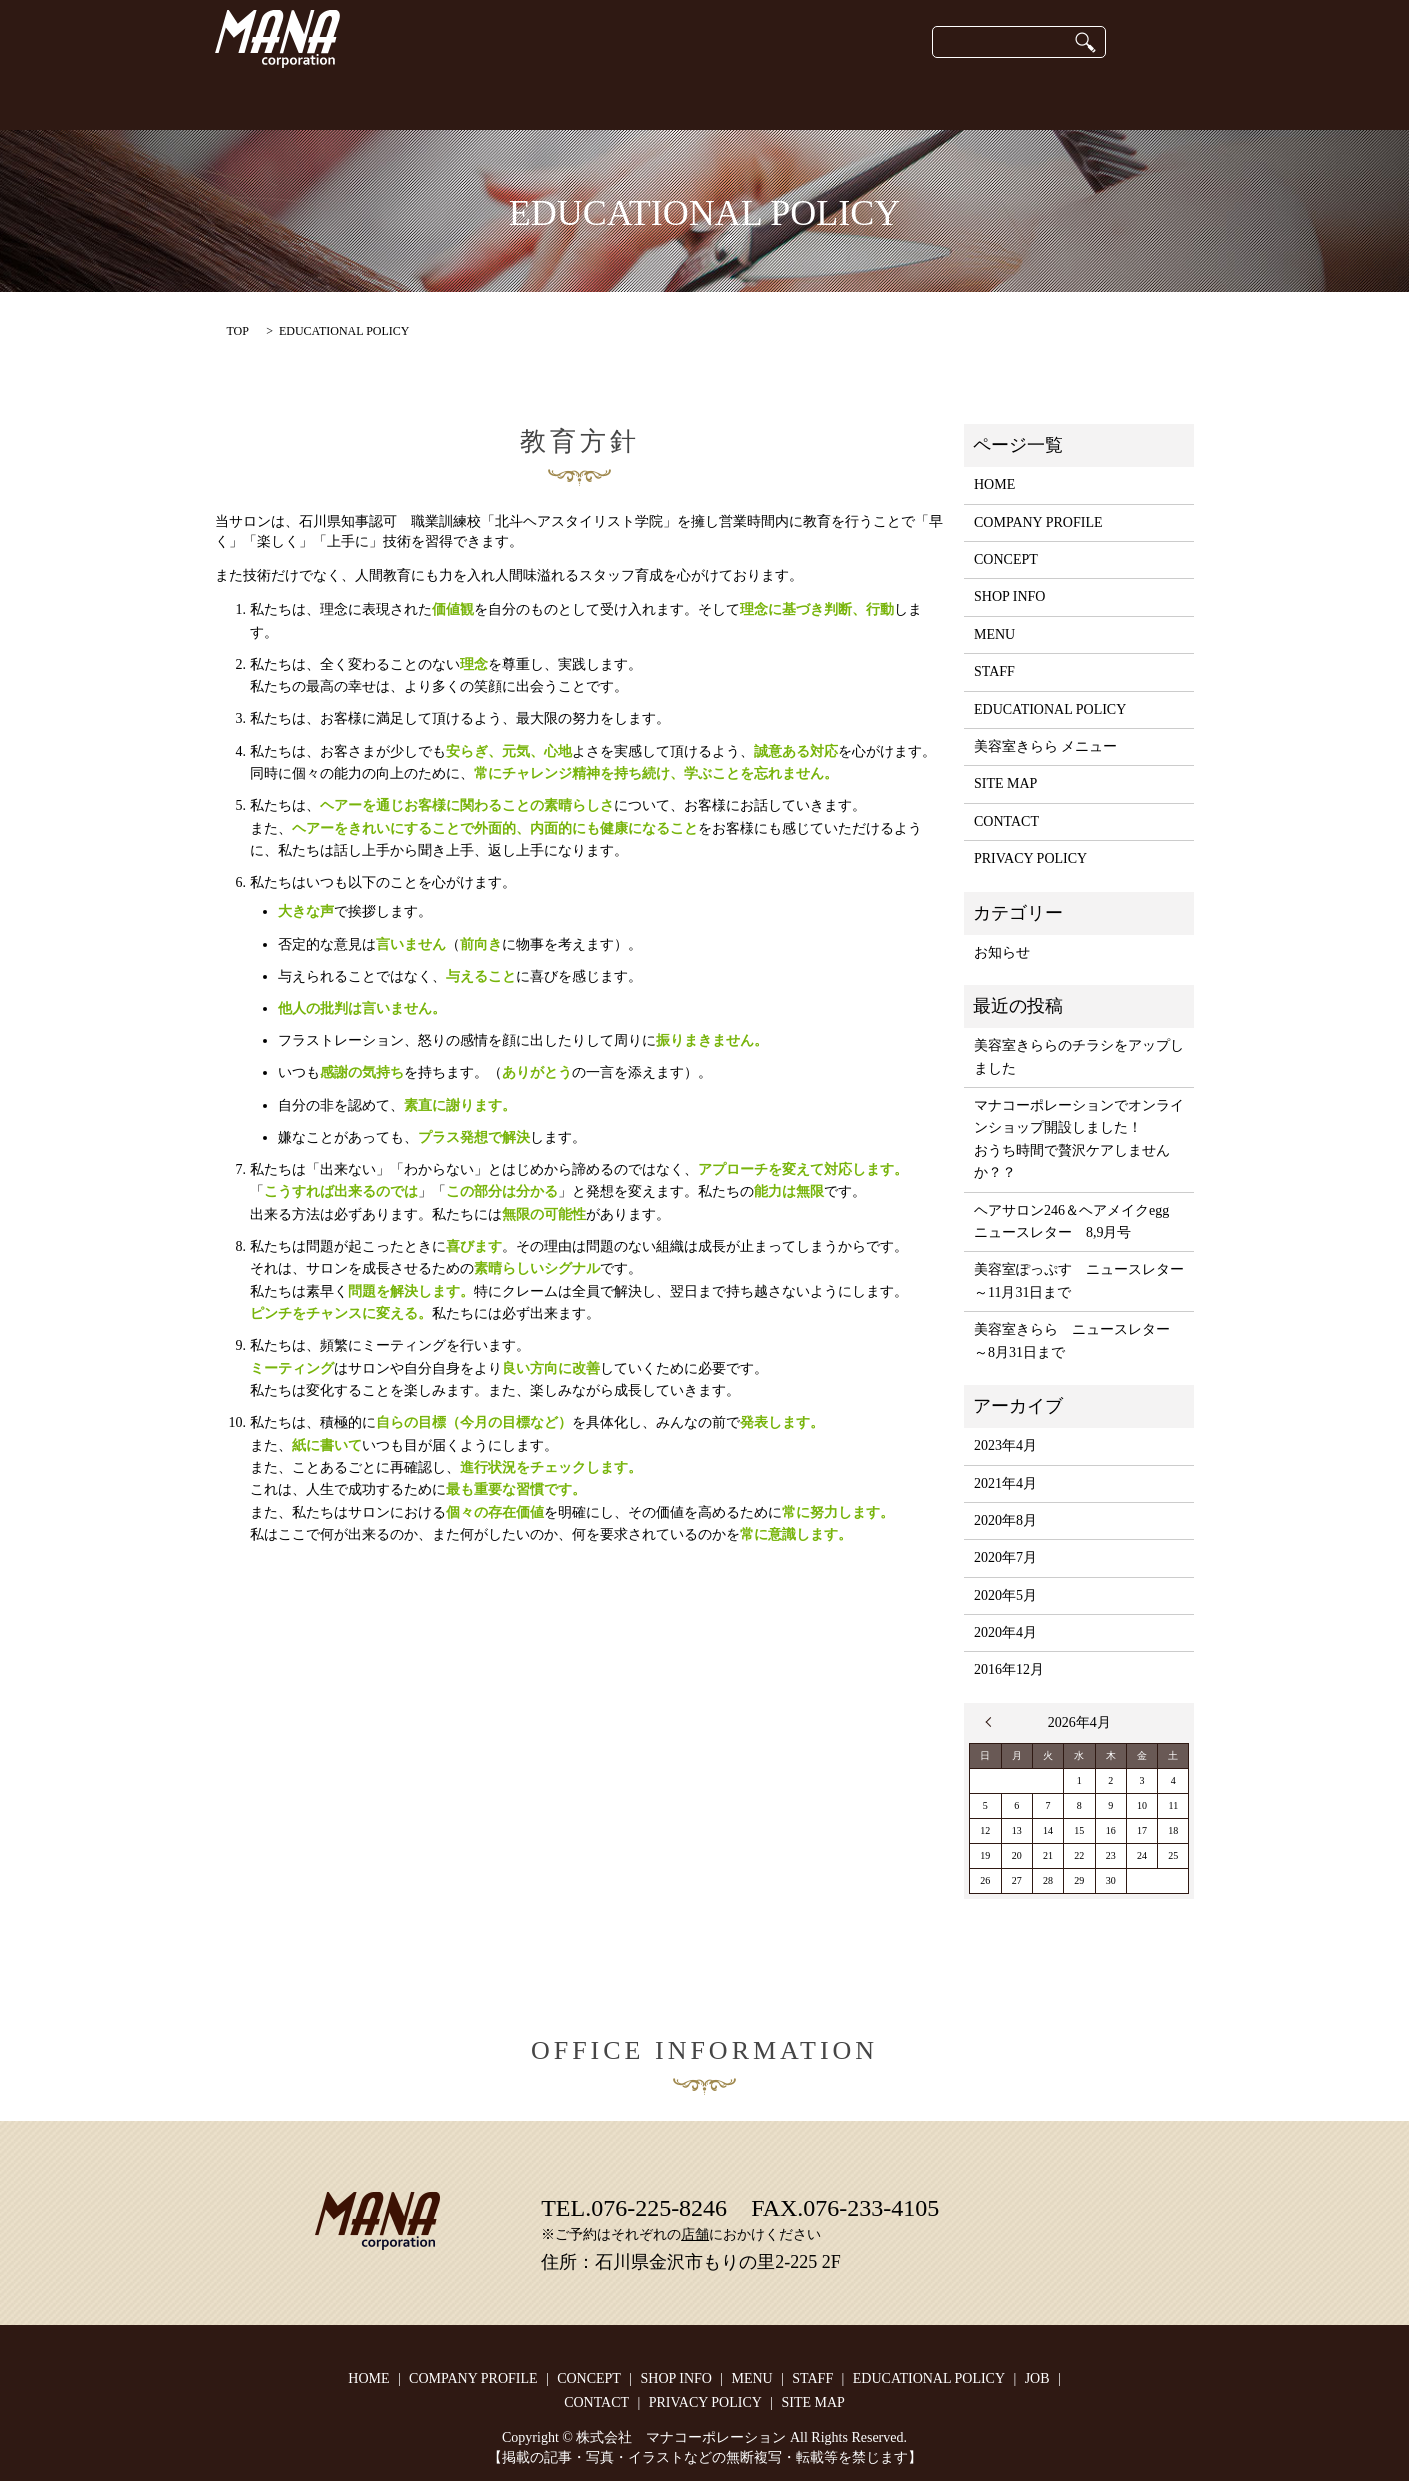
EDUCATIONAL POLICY (913, 99)
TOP (238, 331)
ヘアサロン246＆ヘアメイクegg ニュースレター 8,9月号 (1078, 1221)
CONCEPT (335, 99)
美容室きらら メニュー (1046, 746)
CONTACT (1114, 99)
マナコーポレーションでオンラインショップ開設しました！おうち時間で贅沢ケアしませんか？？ (1079, 1139)
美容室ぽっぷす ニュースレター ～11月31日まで (1079, 1280)
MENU (994, 634)
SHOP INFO (598, 99)
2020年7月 (1005, 1557)
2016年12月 (1009, 1669)
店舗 (695, 2234)
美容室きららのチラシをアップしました (1079, 1056)
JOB (1035, 99)
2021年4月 (1005, 1483)
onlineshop (698, 99)
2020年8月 (1005, 1520)
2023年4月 (1005, 1445)
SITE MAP (1005, 783)
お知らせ (1002, 952)
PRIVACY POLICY (1030, 858)
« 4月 (993, 1722)
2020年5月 (1005, 1595)
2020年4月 (1005, 1632)
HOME (249, 99)
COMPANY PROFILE (465, 99)
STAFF (783, 99)
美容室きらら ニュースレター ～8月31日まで (1079, 1340)
